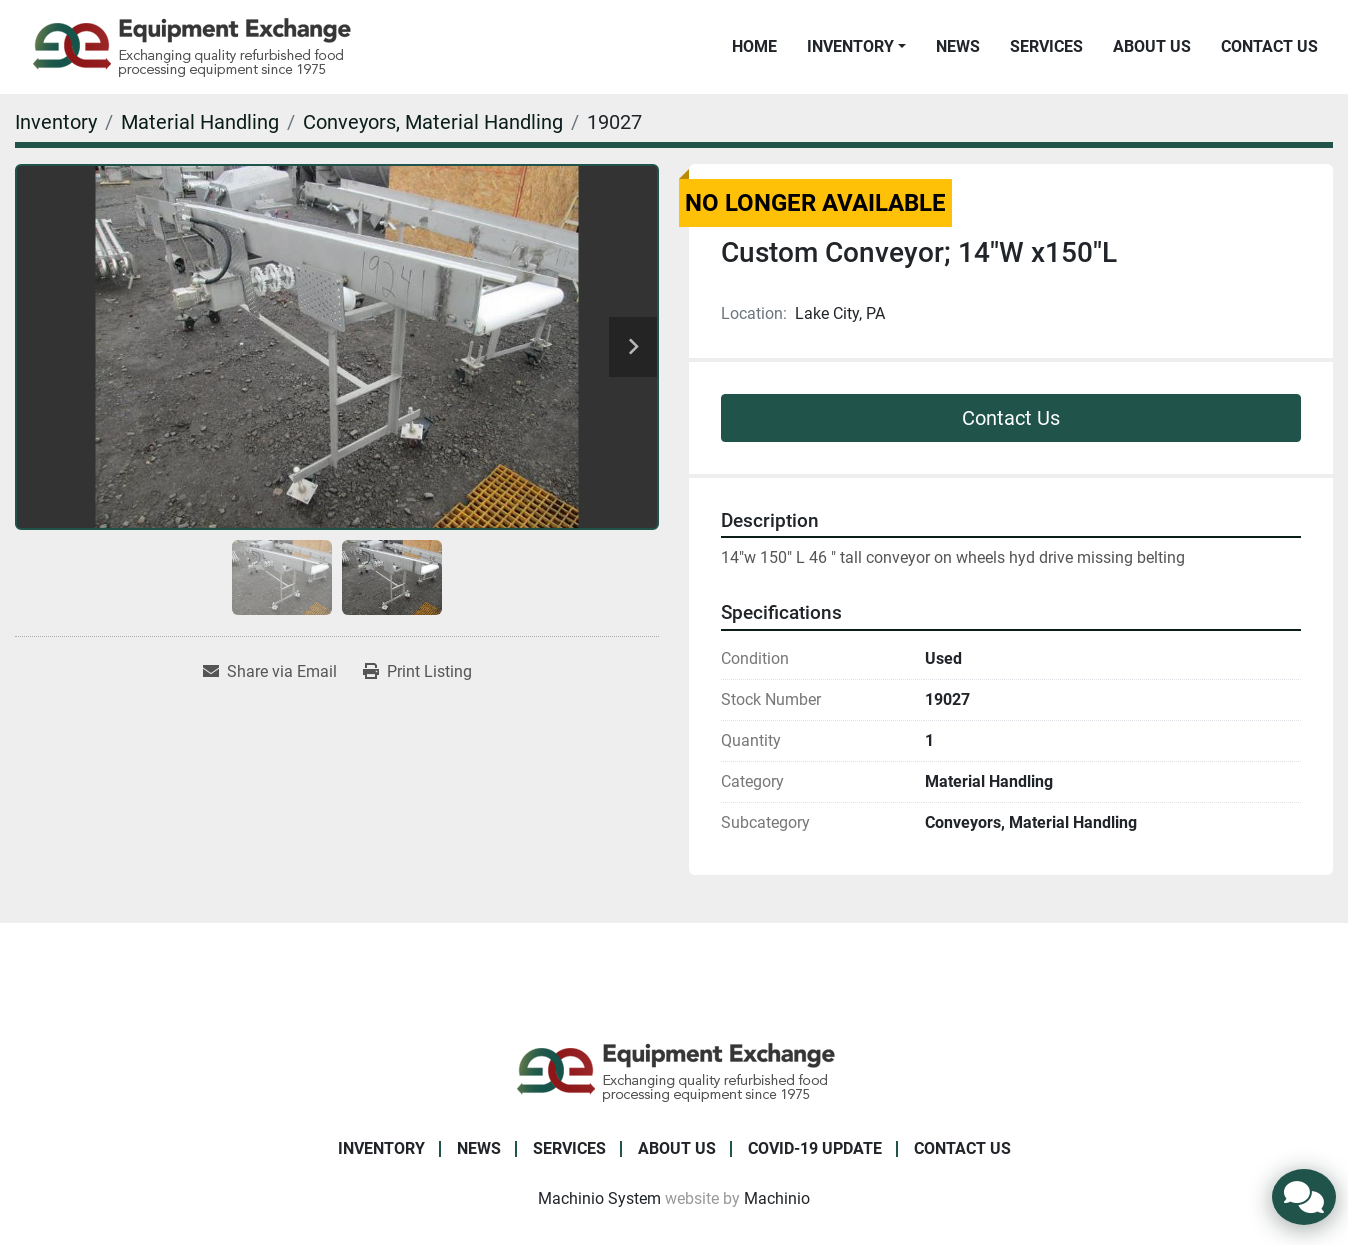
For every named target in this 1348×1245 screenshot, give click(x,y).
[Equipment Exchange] (674, 1070)
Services (1046, 46)
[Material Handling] (200, 122)
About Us (1152, 46)
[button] (856, 47)
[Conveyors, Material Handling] (433, 122)
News (958, 46)
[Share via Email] (270, 672)
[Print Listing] (417, 672)
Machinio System (599, 1198)
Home (754, 46)
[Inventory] (56, 122)
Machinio (777, 1198)
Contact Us (1269, 46)
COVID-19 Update (815, 1148)
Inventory (850, 46)
